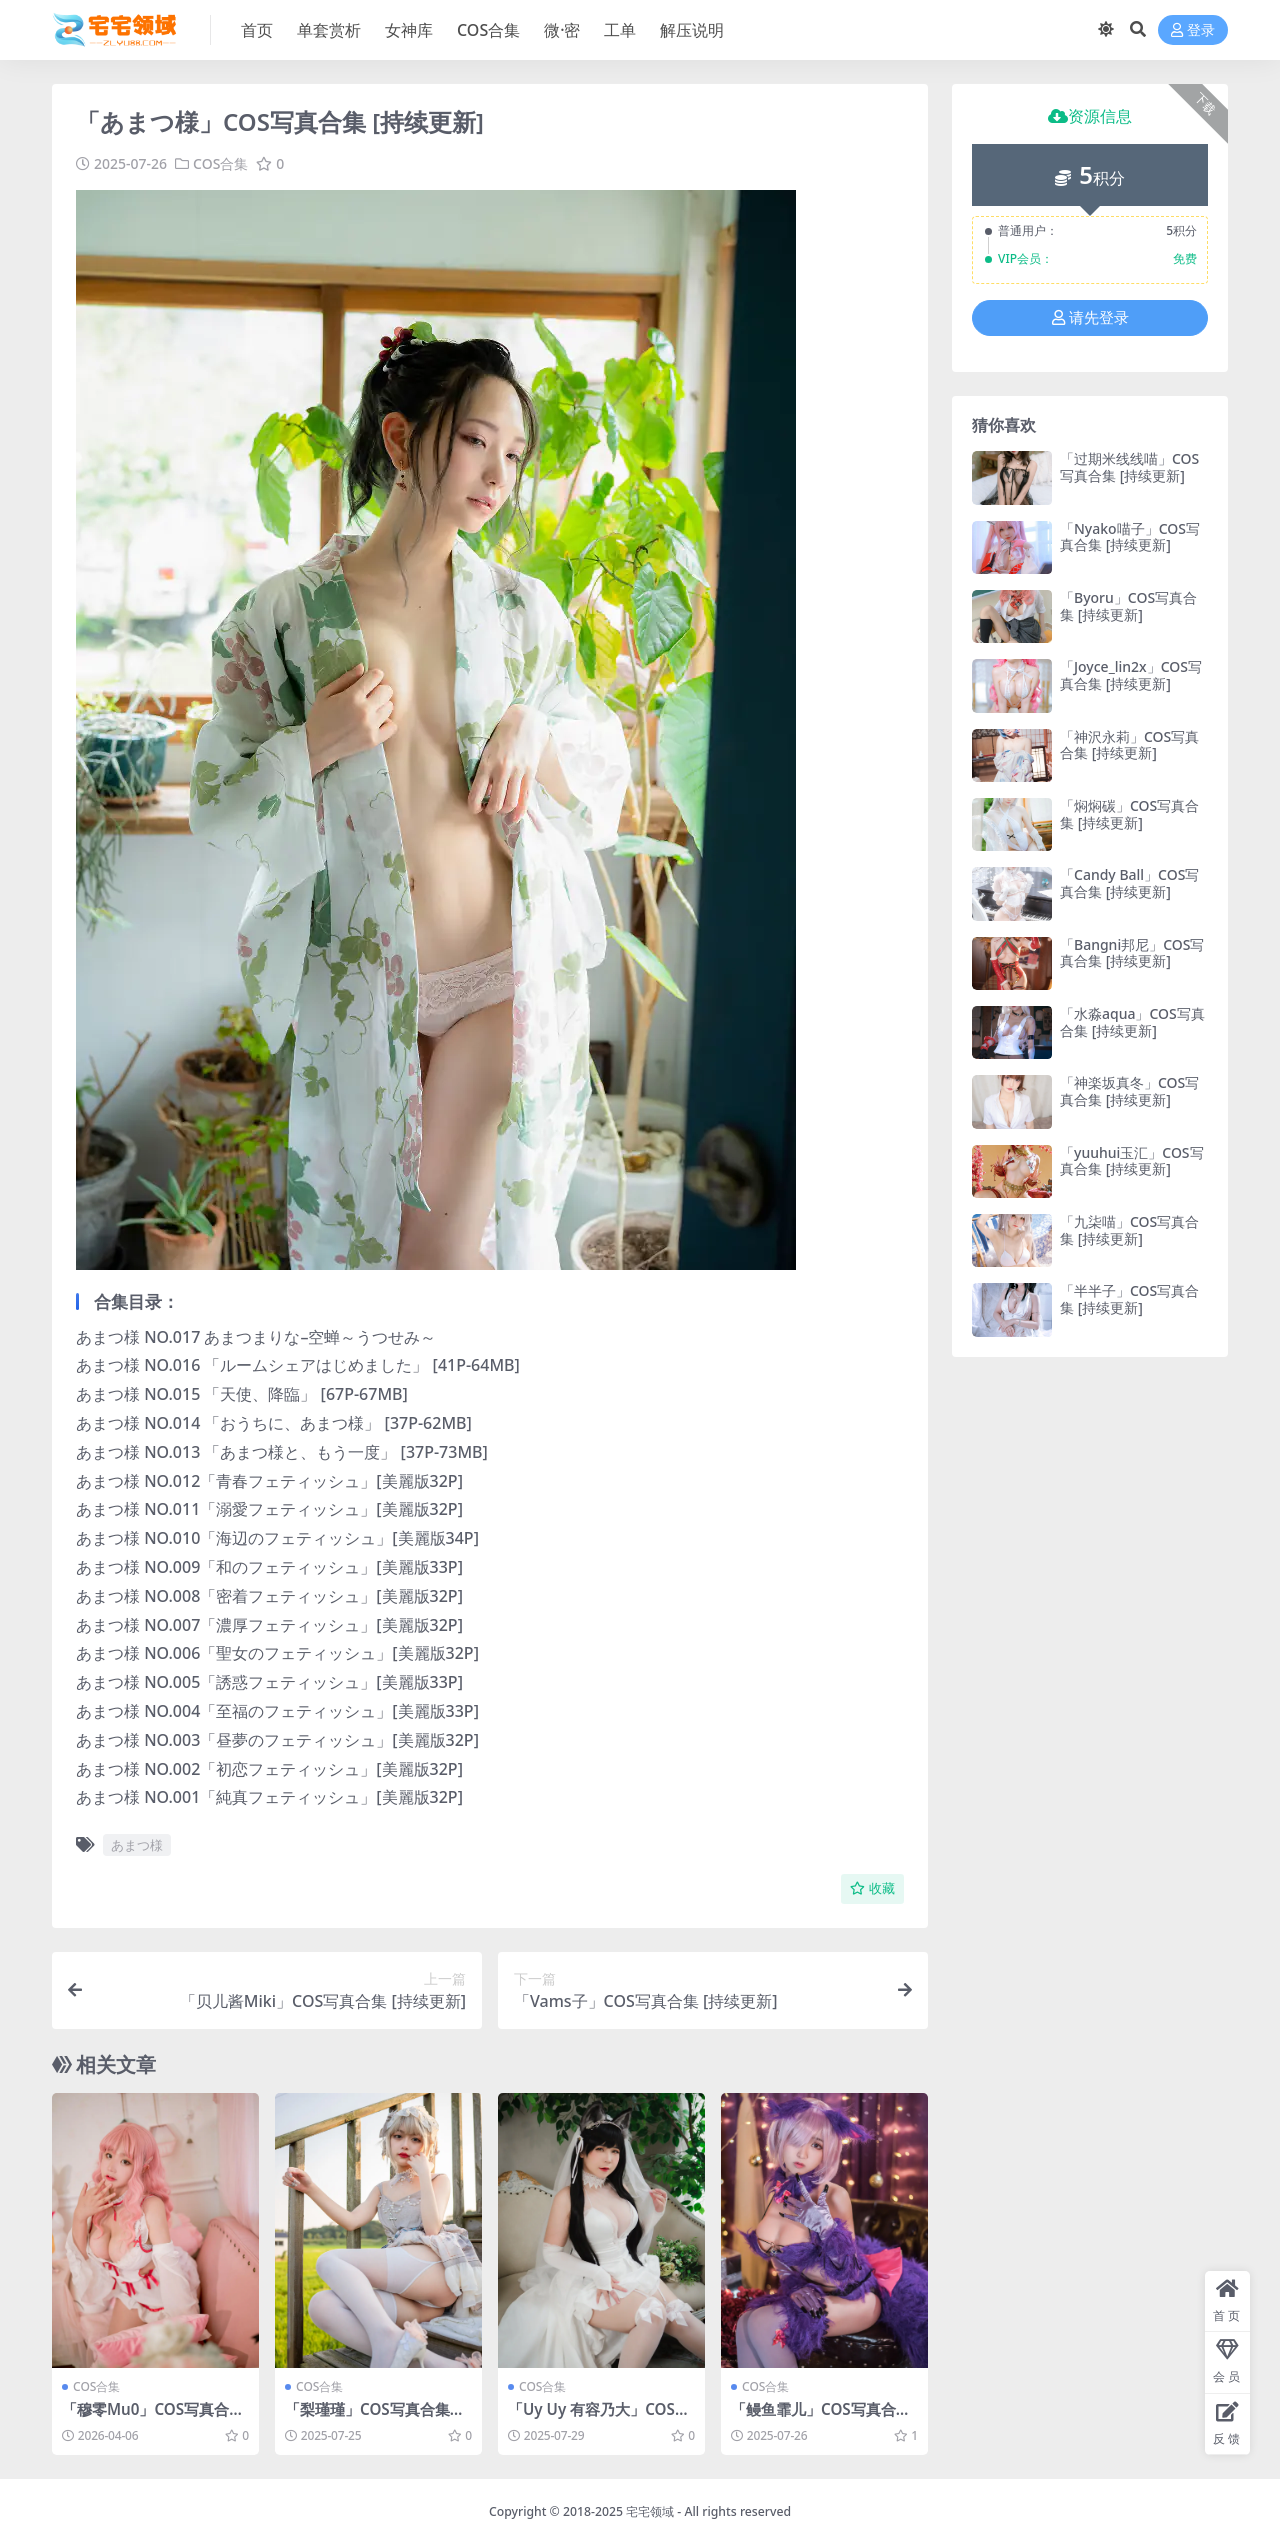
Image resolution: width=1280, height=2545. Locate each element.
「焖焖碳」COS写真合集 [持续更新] (1129, 814)
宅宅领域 (650, 2511)
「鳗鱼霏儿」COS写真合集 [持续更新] (821, 2418)
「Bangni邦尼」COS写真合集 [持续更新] (1132, 953)
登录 (1193, 30)
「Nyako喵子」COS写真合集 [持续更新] (1130, 537)
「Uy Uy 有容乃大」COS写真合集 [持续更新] (599, 2418)
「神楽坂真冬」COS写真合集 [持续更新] (1129, 1091)
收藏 (872, 1888)
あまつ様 (137, 1845)
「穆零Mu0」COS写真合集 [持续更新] (153, 2418)
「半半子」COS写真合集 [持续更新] (1129, 1299)
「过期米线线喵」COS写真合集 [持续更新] (1129, 467)
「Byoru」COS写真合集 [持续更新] (1128, 606)
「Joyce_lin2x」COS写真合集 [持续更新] (1131, 675)
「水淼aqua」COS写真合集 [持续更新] (1132, 1022)
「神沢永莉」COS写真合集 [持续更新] (1129, 745)
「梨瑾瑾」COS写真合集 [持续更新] (367, 2418)
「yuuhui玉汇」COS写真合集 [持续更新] (1132, 1161)
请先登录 (1090, 318)
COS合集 (220, 163)
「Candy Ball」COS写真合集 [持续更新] (1129, 883)
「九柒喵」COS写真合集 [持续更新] (1129, 1230)
